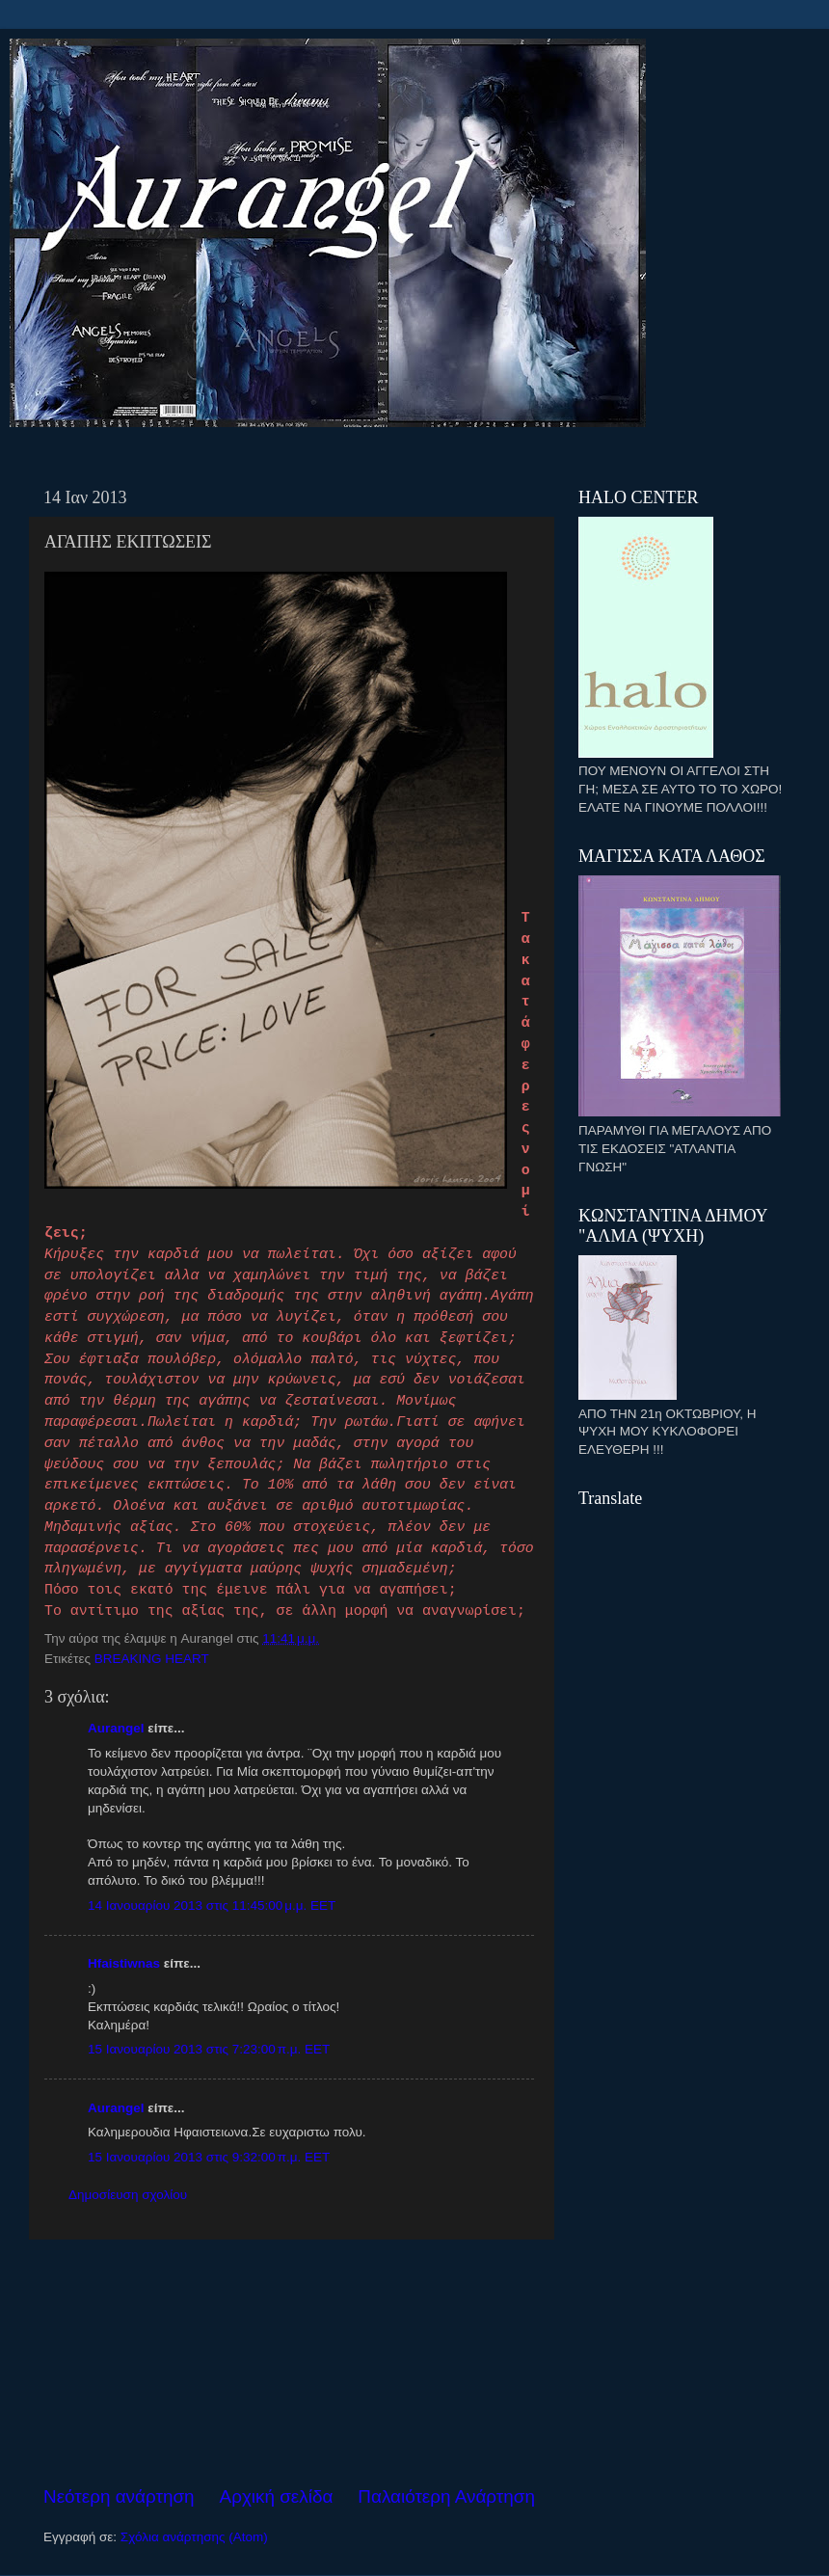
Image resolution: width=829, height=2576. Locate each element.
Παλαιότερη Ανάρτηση (446, 2496)
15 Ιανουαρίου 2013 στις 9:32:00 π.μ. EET (209, 2157)
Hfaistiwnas (124, 1963)
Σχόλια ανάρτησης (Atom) (194, 2537)
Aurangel (116, 1728)
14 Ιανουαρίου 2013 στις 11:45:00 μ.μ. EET (211, 1905)
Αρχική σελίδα (277, 2496)
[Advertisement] (289, 2362)
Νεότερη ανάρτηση (119, 2496)
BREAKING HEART (151, 1658)
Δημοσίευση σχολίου (127, 2194)
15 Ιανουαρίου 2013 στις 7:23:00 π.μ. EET (209, 2049)
